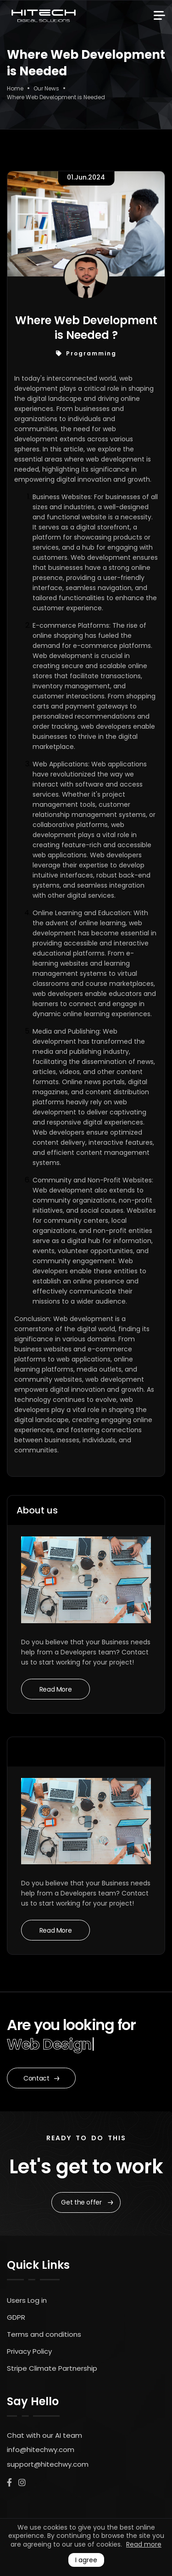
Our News (46, 88)
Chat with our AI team (44, 2435)
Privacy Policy (29, 2351)
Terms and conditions (44, 2334)
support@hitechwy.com (48, 2464)
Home (15, 88)
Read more (143, 2544)
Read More (55, 1689)
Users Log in (27, 2300)
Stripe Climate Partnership (52, 2368)
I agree (86, 2560)
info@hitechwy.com (40, 2449)
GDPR (16, 2317)
